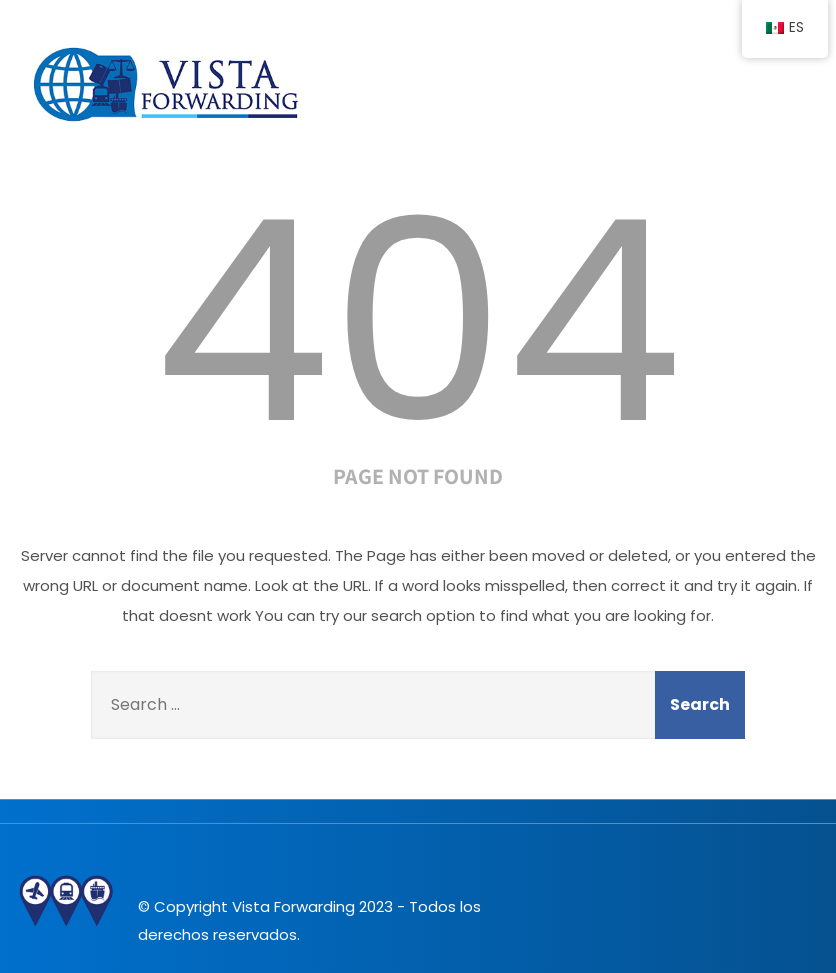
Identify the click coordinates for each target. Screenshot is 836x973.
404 (418, 322)
